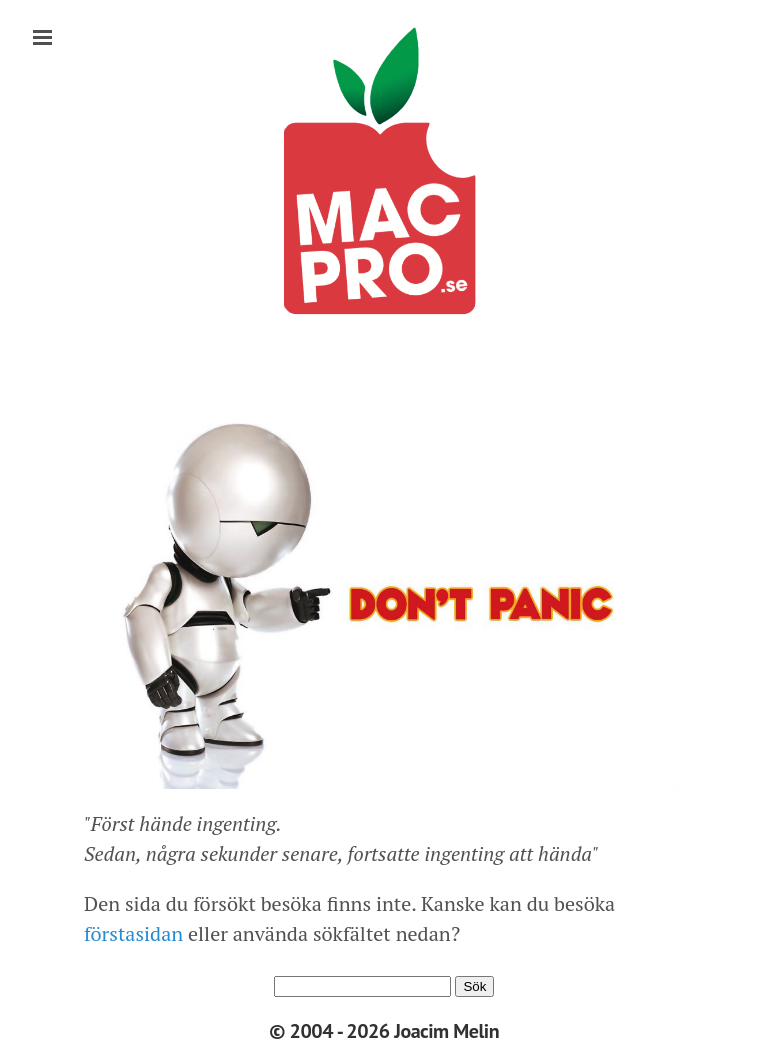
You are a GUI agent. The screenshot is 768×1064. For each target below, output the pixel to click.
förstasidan (133, 933)
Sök (474, 986)
